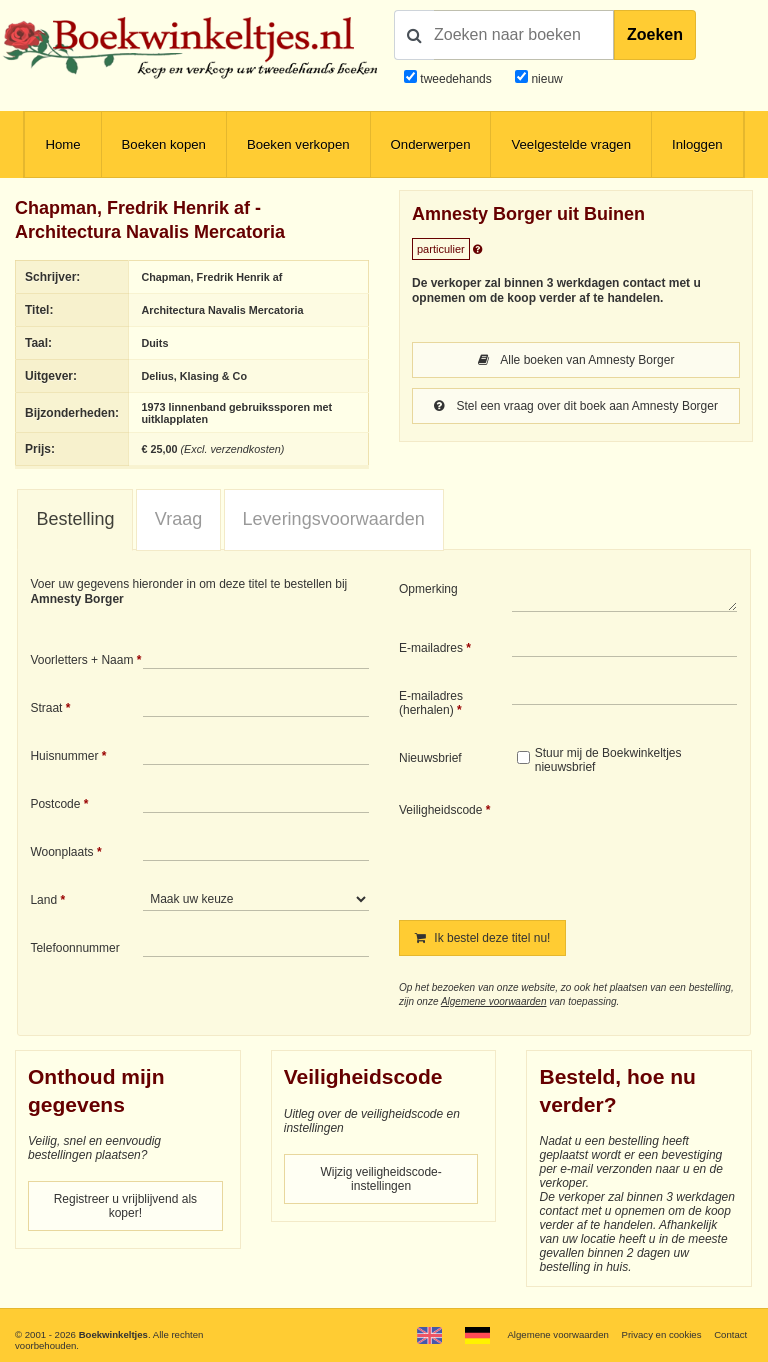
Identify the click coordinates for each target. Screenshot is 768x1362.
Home (62, 144)
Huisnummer (64, 756)
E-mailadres (431, 648)
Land (43, 900)
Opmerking (428, 589)
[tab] (75, 520)
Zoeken (655, 34)
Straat (46, 708)
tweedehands (455, 79)
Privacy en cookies (661, 1334)
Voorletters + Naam (81, 660)
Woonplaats (61, 852)
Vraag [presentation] (178, 519)
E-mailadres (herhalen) (431, 703)
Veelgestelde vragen (571, 144)
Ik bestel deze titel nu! (482, 938)
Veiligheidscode (440, 810)
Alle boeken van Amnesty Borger (576, 360)
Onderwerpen (431, 144)
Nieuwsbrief (430, 758)
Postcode (55, 804)
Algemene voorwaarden (494, 1001)
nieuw (545, 79)
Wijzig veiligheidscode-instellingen (380, 1179)
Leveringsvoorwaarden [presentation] (334, 519)
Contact (730, 1334)
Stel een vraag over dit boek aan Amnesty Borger (576, 406)
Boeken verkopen (298, 144)
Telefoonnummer (74, 948)
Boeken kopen (164, 144)
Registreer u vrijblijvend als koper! (125, 1206)
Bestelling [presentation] (75, 519)
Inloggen (697, 144)
